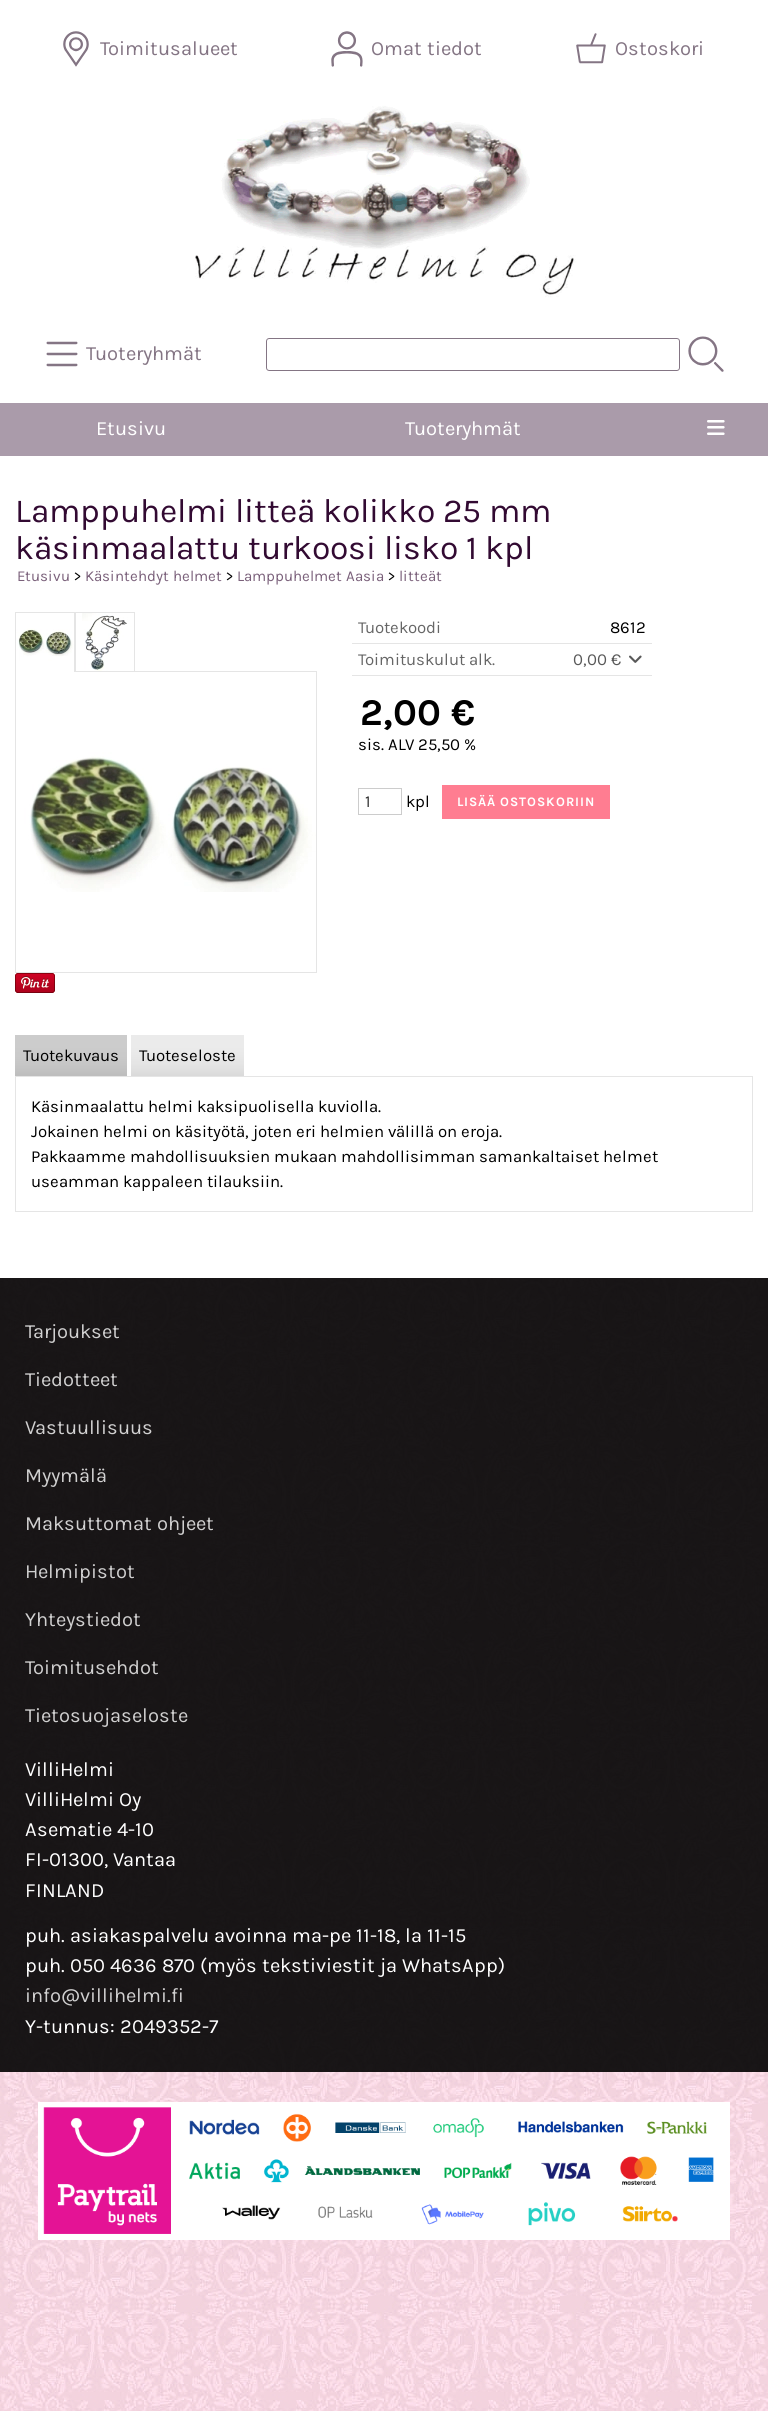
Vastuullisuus (89, 1427)
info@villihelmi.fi (104, 1995)
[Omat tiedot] (408, 49)
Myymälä (66, 1475)
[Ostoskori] (641, 49)
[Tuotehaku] (473, 354)
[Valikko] (716, 429)
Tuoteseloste (187, 1055)
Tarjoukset (72, 1331)
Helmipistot (80, 1571)
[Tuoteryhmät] (126, 354)
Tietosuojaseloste (106, 1715)
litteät (420, 576)
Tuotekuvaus (71, 1055)
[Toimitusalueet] (151, 49)
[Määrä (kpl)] (380, 801)
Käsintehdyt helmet (153, 576)
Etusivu (131, 428)
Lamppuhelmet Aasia (310, 576)
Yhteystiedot (83, 1619)
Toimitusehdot (92, 1667)
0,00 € (609, 659)
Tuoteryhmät (463, 428)
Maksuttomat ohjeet (119, 1523)
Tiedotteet (71, 1379)
